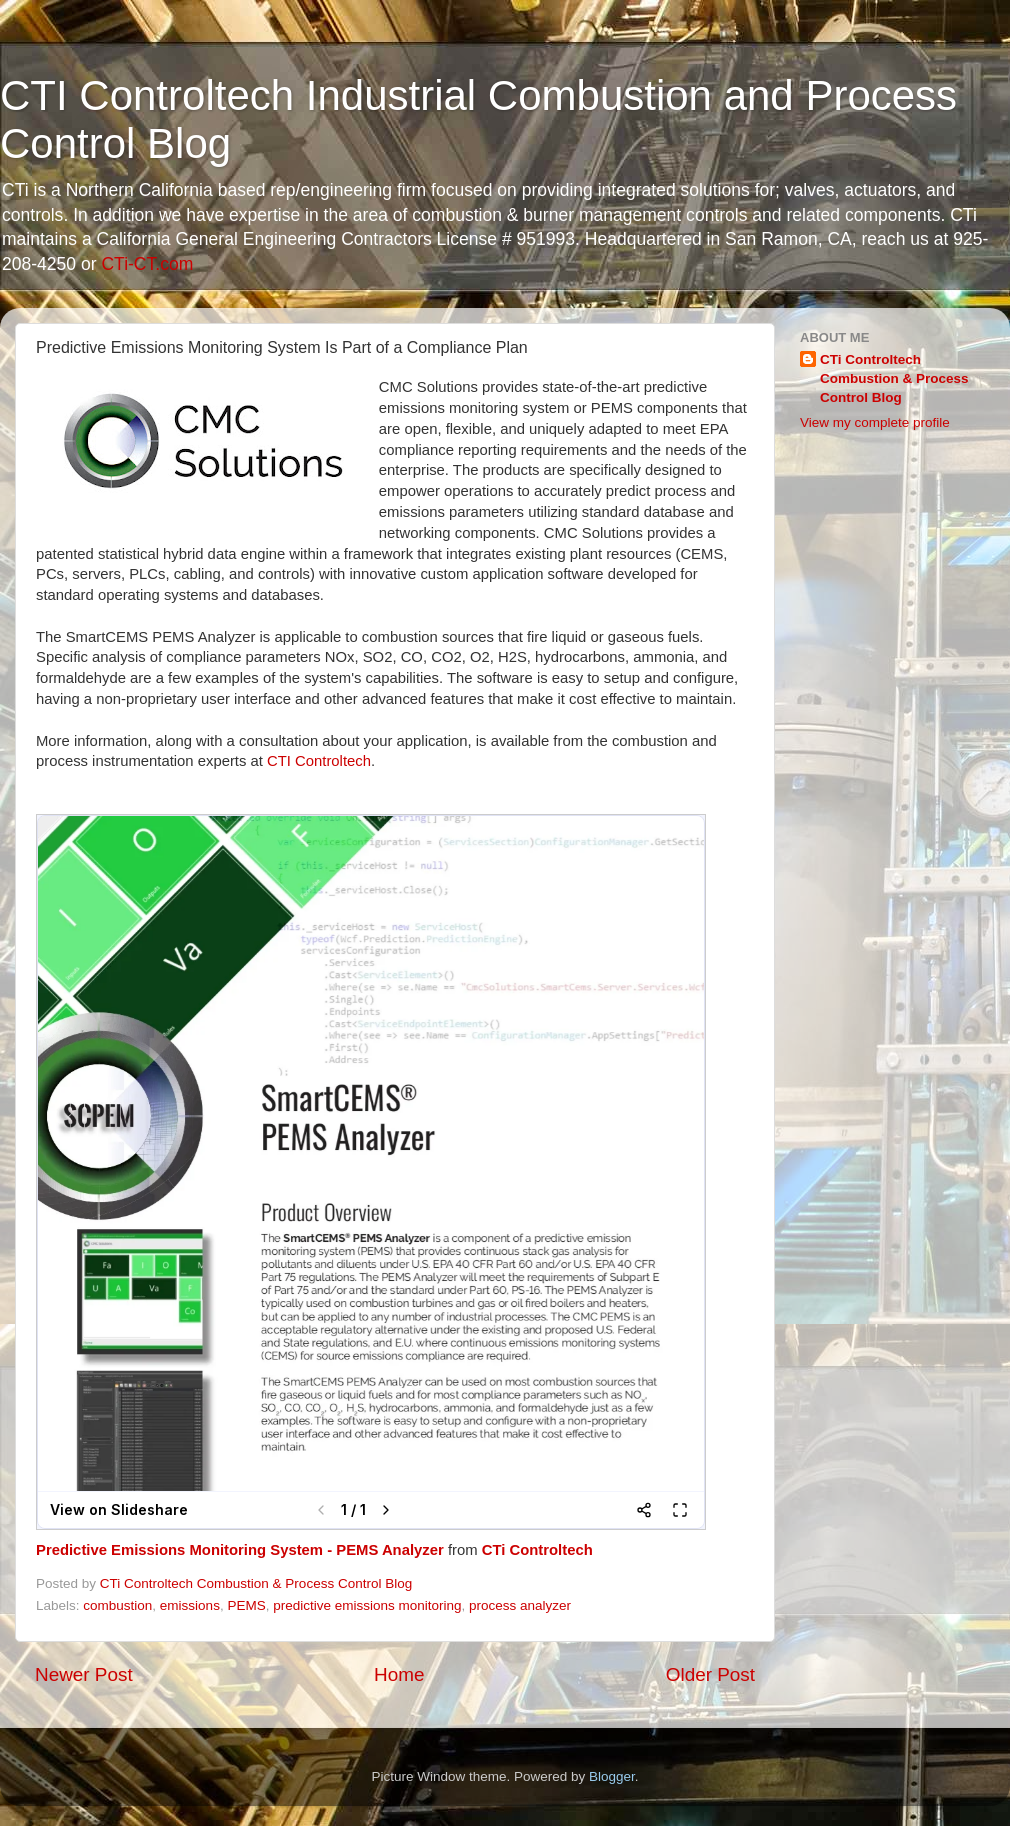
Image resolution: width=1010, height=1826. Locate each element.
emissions (190, 1605)
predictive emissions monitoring (367, 1605)
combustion (117, 1605)
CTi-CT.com (147, 264)
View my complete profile (875, 422)
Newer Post (84, 1674)
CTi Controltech (537, 1550)
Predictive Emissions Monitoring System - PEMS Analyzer (240, 1550)
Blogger (612, 1776)
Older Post (710, 1674)
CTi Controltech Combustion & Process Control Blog (894, 378)
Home (399, 1674)
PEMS (246, 1605)
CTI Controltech (319, 761)
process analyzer (520, 1605)
